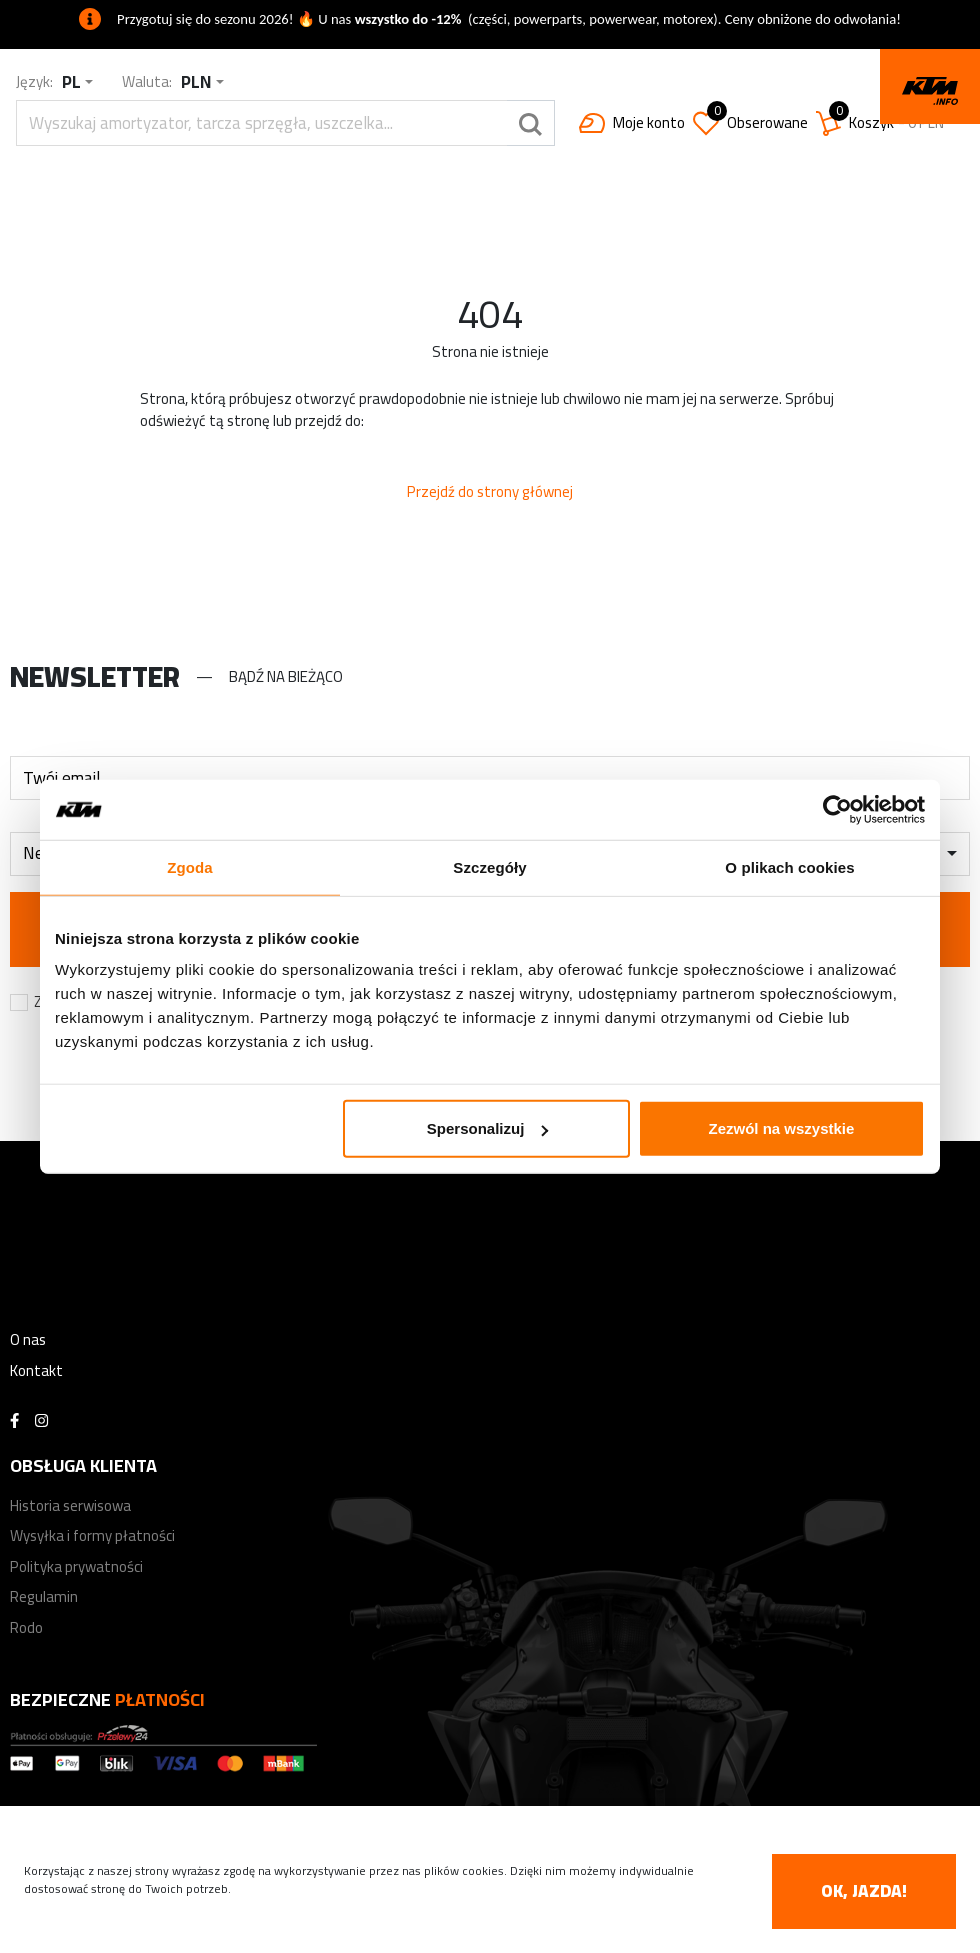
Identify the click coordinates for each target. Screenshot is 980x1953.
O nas (28, 1339)
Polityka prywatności (76, 1566)
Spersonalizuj (488, 1128)
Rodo (26, 1627)
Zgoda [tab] (190, 866)
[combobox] (77, 82)
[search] (261, 123)
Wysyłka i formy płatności (92, 1535)
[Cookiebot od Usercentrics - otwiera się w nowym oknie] (837, 809)
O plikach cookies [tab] (789, 866)
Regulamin (44, 1596)
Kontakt (36, 1370)
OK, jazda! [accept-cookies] (864, 1891)
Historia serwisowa (70, 1505)
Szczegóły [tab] (489, 866)
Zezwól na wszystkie (782, 1128)
